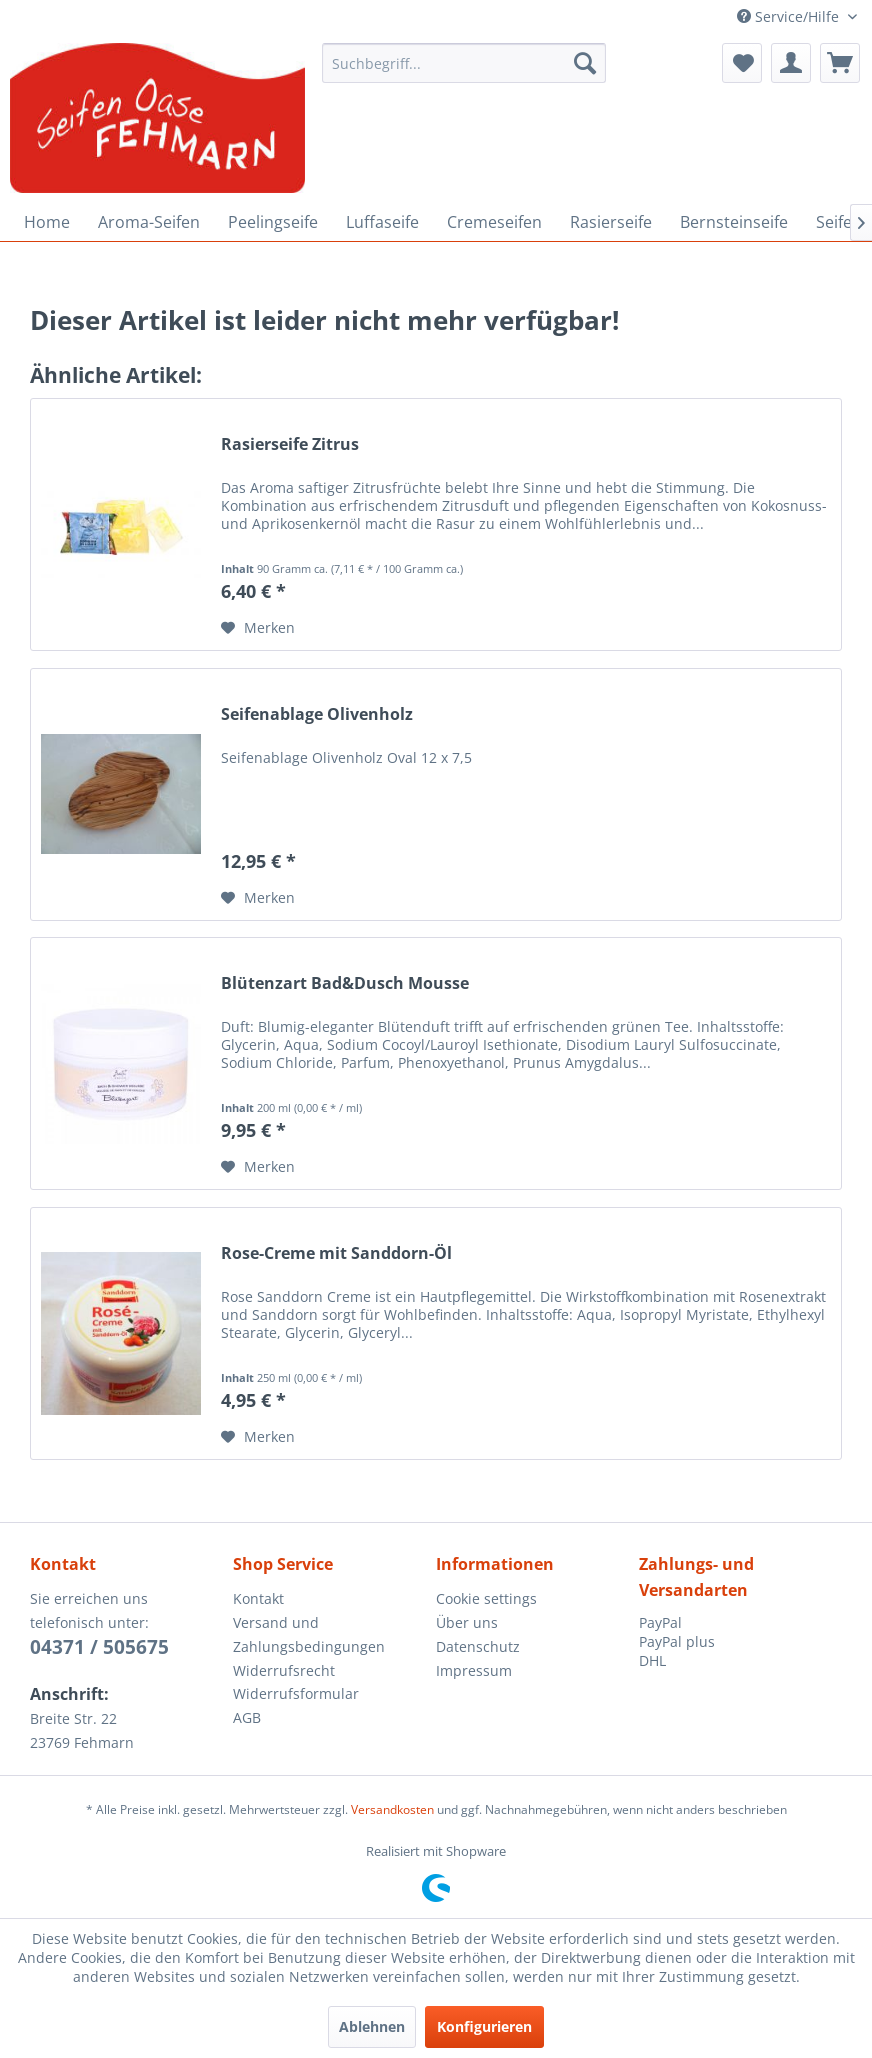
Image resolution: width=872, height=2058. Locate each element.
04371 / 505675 (99, 1647)
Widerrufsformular (296, 1693)
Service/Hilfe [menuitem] (790, 16)
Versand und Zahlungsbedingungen (309, 1634)
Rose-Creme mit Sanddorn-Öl (336, 1253)
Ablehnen (372, 2026)
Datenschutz (478, 1646)
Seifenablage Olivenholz (317, 714)
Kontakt (258, 1598)
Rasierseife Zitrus (290, 444)
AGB (247, 1717)
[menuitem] (463, 63)
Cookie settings (486, 1598)
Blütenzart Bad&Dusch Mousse (345, 983)
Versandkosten (392, 1809)
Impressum (474, 1670)
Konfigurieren (484, 2026)
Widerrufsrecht (284, 1670)
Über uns (467, 1622)
